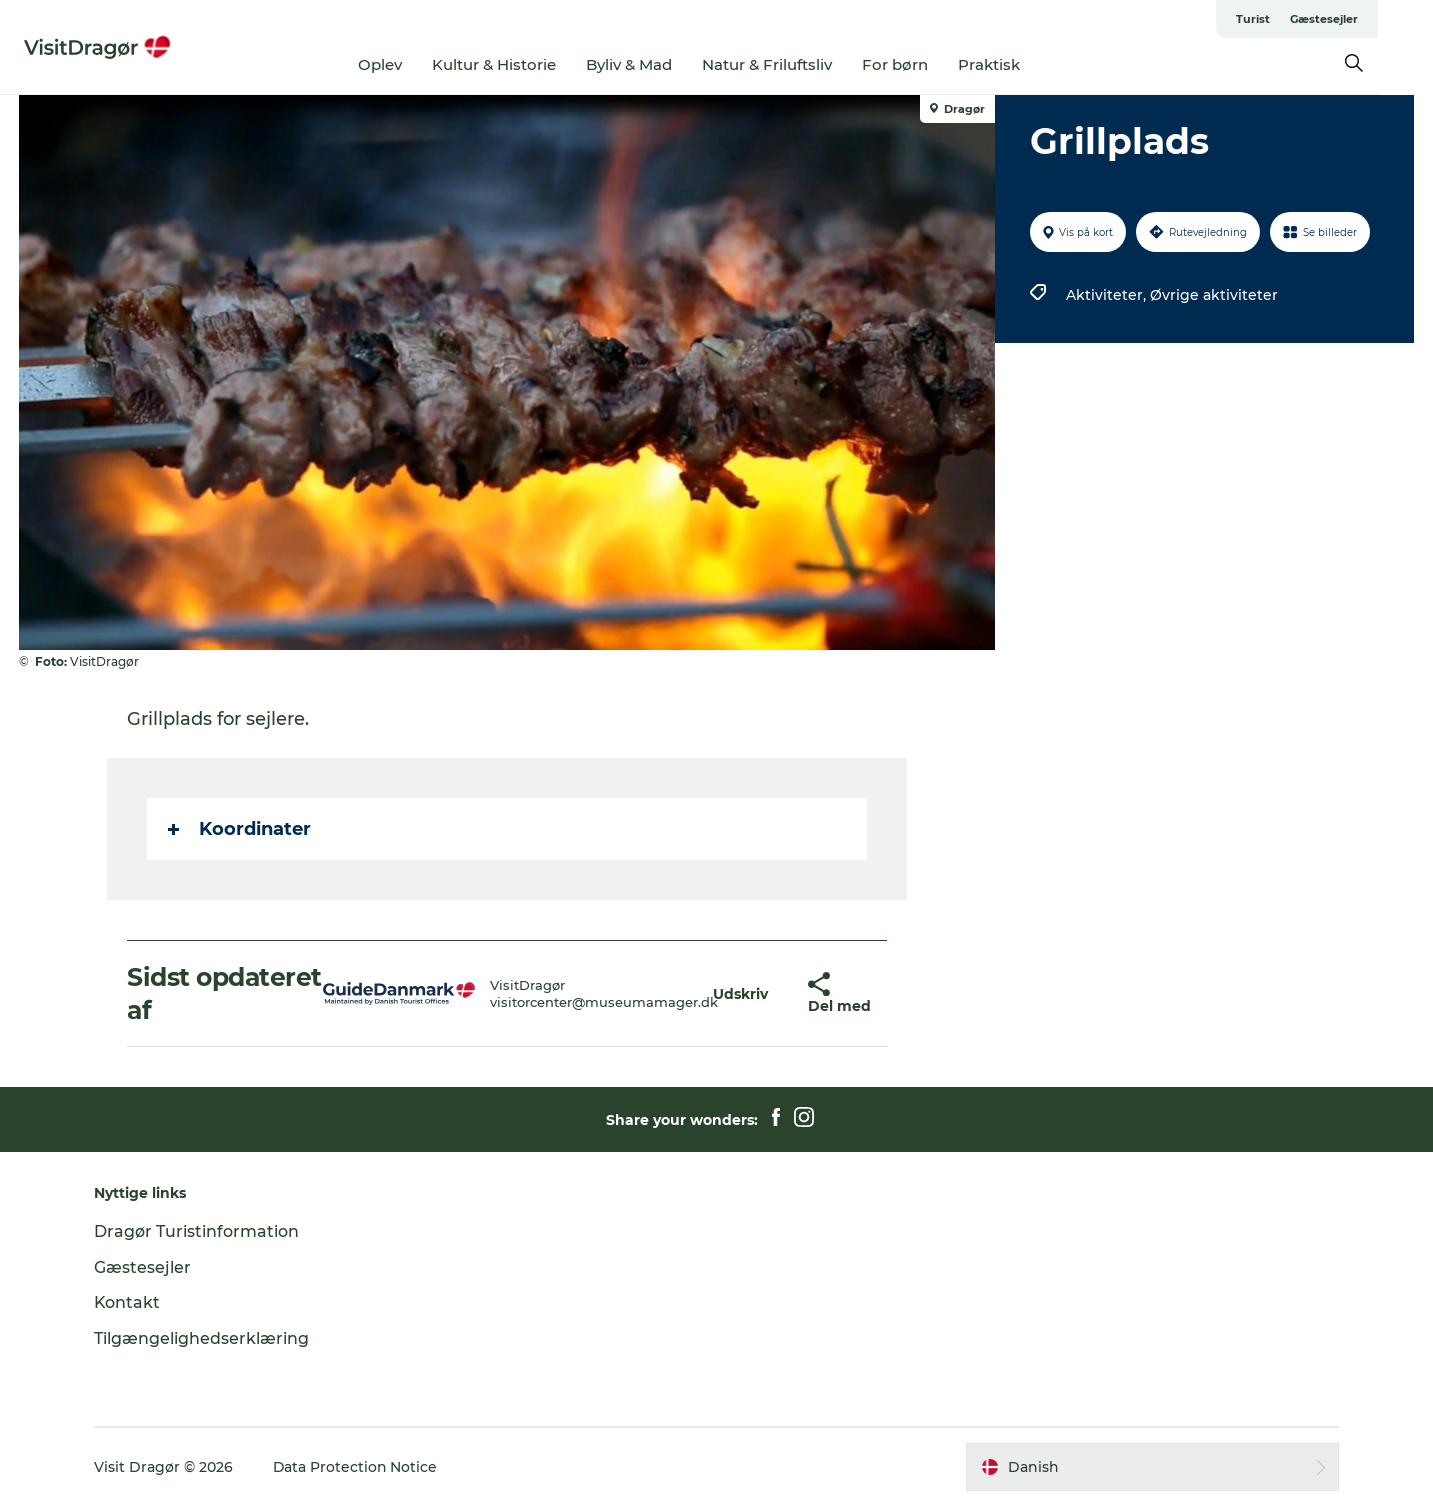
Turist (1308, 19)
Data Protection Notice (359, 1467)
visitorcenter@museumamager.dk (605, 1002)
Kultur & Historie (522, 64)
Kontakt (130, 1302)
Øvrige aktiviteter (1214, 295)
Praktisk (1017, 64)
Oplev (408, 64)
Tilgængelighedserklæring (204, 1338)
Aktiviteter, (1108, 295)
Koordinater (240, 829)
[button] (740, 993)
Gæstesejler (1379, 19)
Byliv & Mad (657, 64)
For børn (923, 64)
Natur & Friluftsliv (795, 64)
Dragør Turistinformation (199, 1231)
